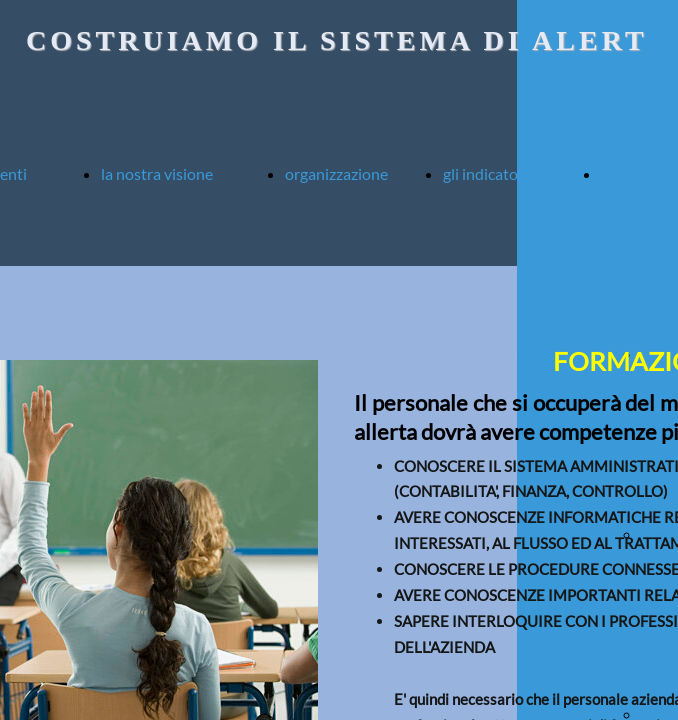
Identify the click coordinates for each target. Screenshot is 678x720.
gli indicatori (485, 173)
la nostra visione (157, 173)
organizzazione (336, 173)
